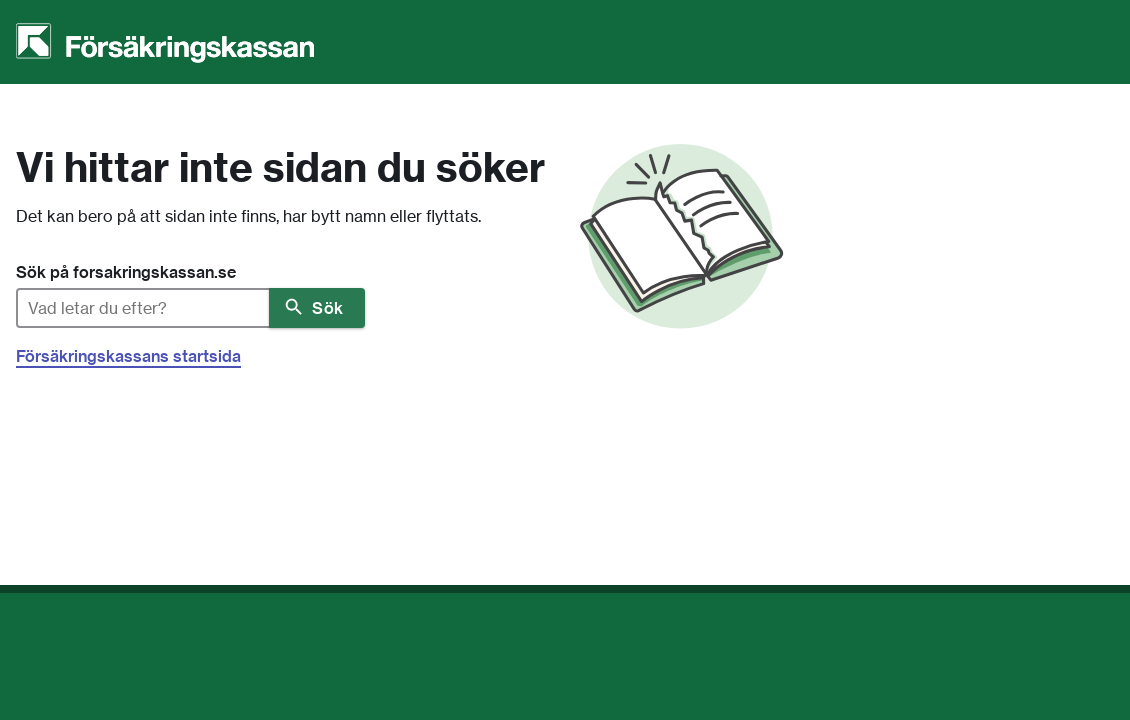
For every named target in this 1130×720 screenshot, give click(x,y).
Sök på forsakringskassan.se (126, 272)
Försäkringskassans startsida (128, 356)
